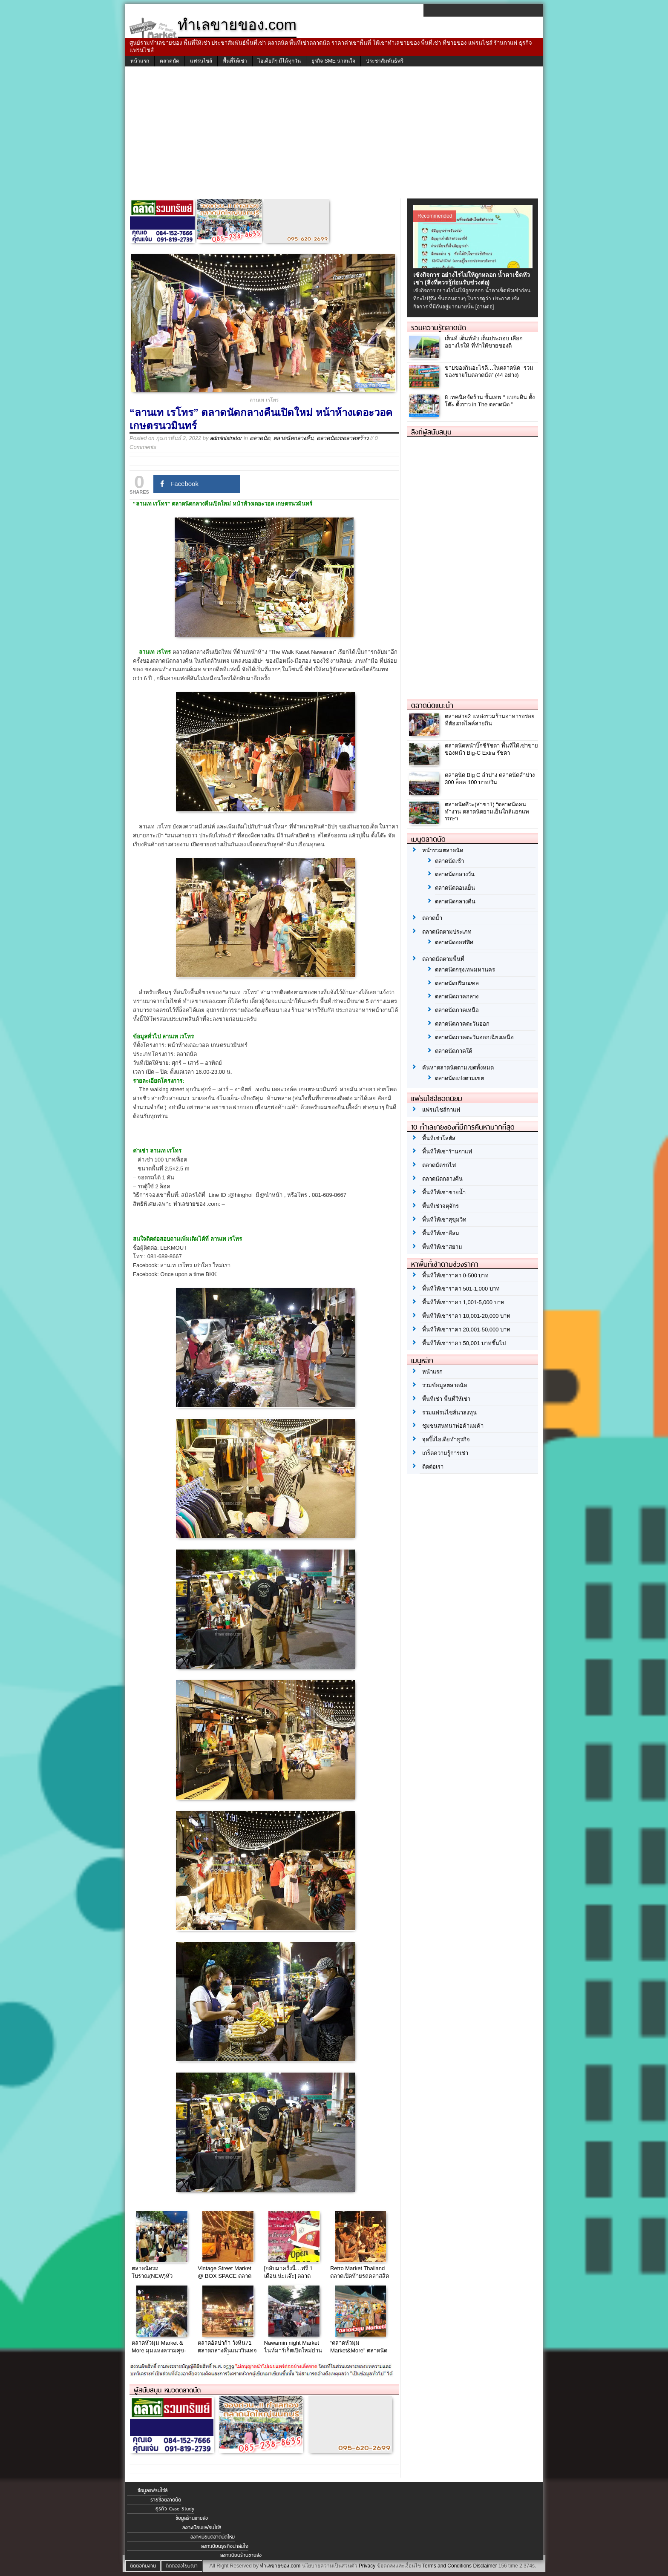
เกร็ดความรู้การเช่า (445, 1453)
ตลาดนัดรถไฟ (439, 1165)
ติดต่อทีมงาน (143, 2566)
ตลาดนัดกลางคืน (293, 438)
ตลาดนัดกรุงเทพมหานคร (465, 969)
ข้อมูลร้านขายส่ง (192, 2518)
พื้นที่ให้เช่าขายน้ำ (444, 1192)
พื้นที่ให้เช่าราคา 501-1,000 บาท (461, 1288)
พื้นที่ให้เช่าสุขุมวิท (444, 1219)
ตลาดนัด (169, 61)
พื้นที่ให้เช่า (235, 61)
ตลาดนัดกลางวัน (455, 874)
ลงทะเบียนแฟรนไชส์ (201, 2527)
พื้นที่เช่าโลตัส (438, 1138)
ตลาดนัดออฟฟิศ (454, 942)
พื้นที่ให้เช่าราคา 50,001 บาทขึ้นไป (464, 1343)
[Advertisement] (334, 134)
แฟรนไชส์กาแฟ (441, 1110)
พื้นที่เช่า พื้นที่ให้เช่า (446, 1399)
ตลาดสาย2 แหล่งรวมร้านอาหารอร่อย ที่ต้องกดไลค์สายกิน (490, 720)
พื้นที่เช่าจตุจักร (440, 1206)
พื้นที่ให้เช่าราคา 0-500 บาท (455, 1275)
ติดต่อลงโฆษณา (182, 2566)
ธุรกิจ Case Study (174, 2508)
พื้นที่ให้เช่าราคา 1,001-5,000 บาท (463, 1302)
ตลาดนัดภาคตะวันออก (462, 1024)
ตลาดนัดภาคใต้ (453, 1051)
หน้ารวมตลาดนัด (442, 850)
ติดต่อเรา (432, 1466)
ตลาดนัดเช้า (449, 861)
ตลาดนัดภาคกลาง (456, 996)
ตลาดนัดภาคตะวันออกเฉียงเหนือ (474, 1037)
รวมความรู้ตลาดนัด (438, 328)
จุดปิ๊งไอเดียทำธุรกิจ (446, 1439)
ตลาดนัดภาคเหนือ (457, 1010)
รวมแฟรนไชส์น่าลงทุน (449, 1412)
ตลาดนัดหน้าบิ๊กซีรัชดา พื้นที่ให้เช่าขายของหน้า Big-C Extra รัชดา (491, 749)
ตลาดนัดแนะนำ (432, 705)
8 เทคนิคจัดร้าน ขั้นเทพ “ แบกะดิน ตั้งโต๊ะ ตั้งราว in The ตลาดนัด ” (490, 401)
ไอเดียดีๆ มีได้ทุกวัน (279, 61)
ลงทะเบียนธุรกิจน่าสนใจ (224, 2546)
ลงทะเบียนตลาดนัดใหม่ (212, 2537)
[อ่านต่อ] (484, 307)
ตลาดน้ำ (432, 918)
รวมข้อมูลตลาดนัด (444, 1385)
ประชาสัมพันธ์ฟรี (384, 61)
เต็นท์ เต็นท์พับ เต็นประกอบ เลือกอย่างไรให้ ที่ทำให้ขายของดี (484, 342)
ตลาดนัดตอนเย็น (455, 888)
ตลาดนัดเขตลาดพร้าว (343, 438)
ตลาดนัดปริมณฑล (457, 983)
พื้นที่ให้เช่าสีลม (440, 1233)
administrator (226, 438)
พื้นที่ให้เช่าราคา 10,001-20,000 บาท (466, 1316)
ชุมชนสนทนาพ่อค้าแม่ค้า (453, 1426)
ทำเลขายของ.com (280, 2566)
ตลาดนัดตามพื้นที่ (443, 959)
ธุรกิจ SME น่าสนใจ (333, 61)
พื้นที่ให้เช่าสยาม (442, 1247)
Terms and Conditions (447, 2566)
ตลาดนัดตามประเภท (447, 932)
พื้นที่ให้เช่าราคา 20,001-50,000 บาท (466, 1329)
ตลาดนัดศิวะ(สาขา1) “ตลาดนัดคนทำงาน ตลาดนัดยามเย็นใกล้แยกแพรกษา (487, 811)
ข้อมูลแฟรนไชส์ (152, 2490)
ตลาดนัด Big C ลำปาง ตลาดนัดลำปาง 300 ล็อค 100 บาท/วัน (490, 778)
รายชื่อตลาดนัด (165, 2500)
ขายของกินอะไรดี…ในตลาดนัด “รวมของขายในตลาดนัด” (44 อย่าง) (489, 371)
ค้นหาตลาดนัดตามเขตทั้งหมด (458, 1067)
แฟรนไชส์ (201, 61)
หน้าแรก (139, 61)
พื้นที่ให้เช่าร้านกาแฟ (447, 1151)
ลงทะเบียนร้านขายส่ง (241, 2555)
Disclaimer (485, 2566)
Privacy (367, 2566)
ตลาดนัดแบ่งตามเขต (459, 1078)
